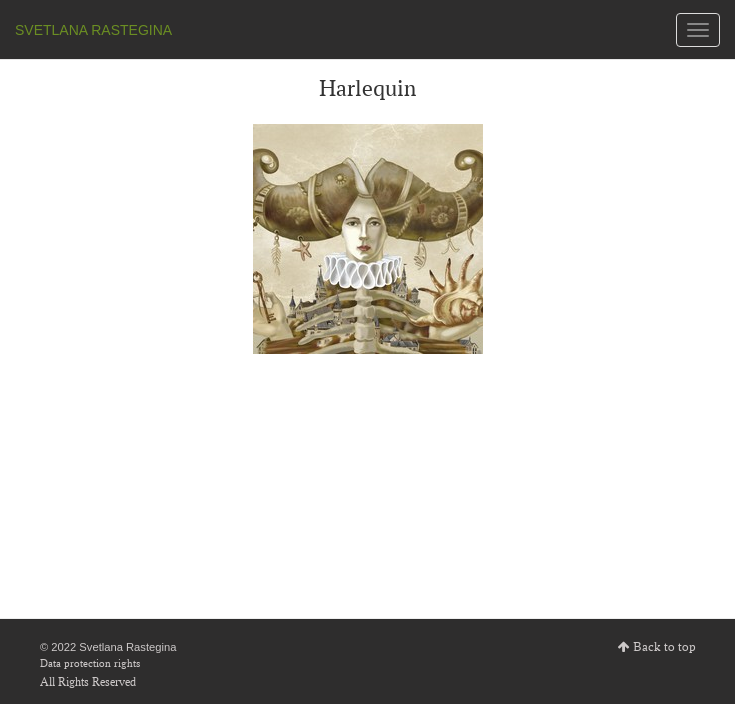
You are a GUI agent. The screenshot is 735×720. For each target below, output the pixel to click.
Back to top (664, 647)
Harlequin (367, 88)
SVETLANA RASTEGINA (93, 30)
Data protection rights (90, 663)
